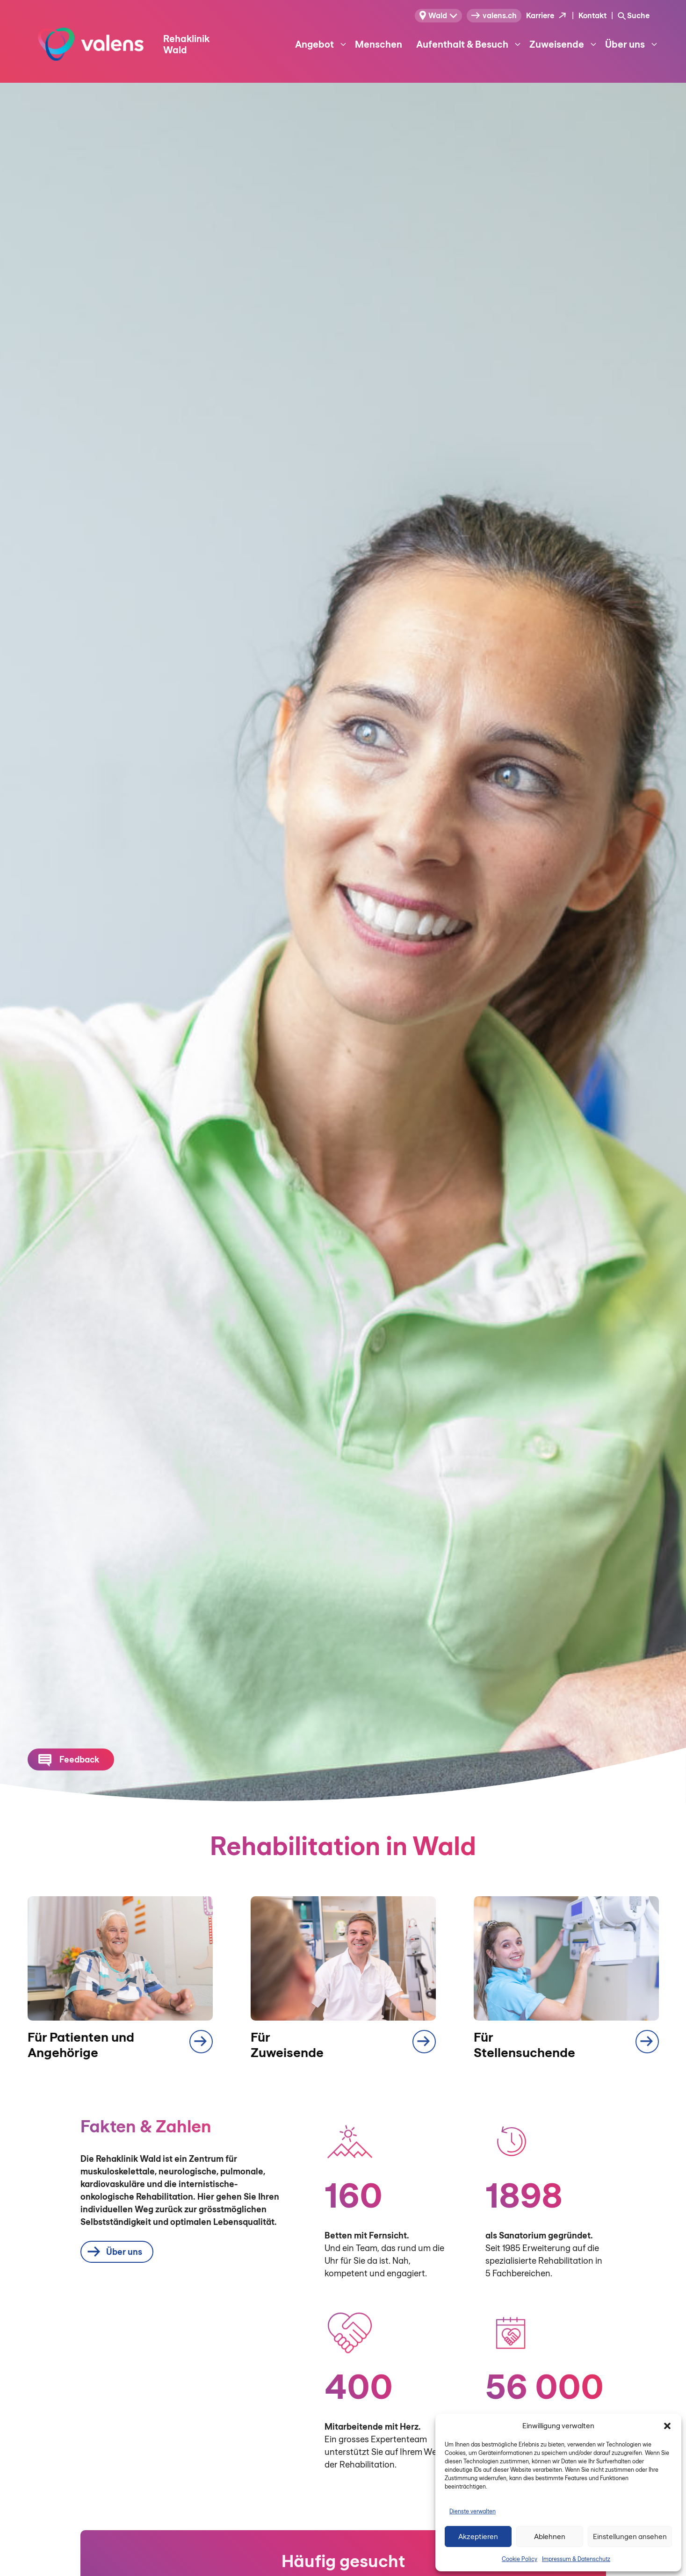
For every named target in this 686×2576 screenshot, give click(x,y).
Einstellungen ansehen (630, 2536)
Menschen (378, 44)
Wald (433, 15)
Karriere (540, 15)
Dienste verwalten (472, 2511)
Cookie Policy (519, 2558)
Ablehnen (549, 2536)
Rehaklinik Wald (186, 44)
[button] (667, 2426)
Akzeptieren (478, 2536)
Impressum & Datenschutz (576, 2558)
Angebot (321, 44)
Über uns (632, 44)
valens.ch (494, 15)
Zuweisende (563, 44)
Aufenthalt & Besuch (469, 44)
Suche (638, 15)
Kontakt (592, 15)
